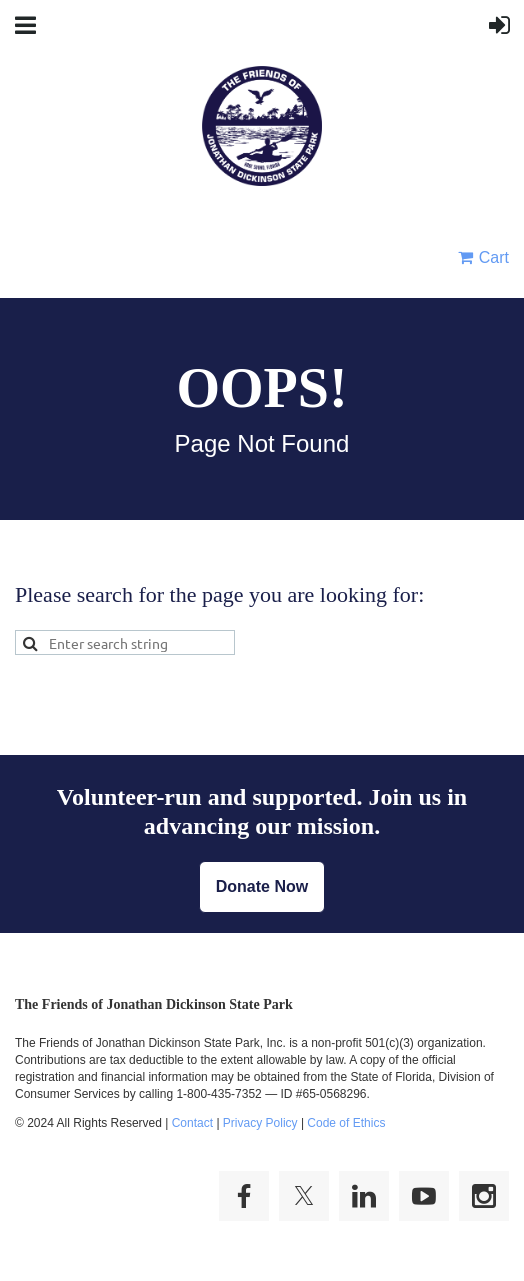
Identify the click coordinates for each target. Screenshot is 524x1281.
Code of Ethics (346, 1123)
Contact (192, 1123)
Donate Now (262, 886)
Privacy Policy (260, 1123)
